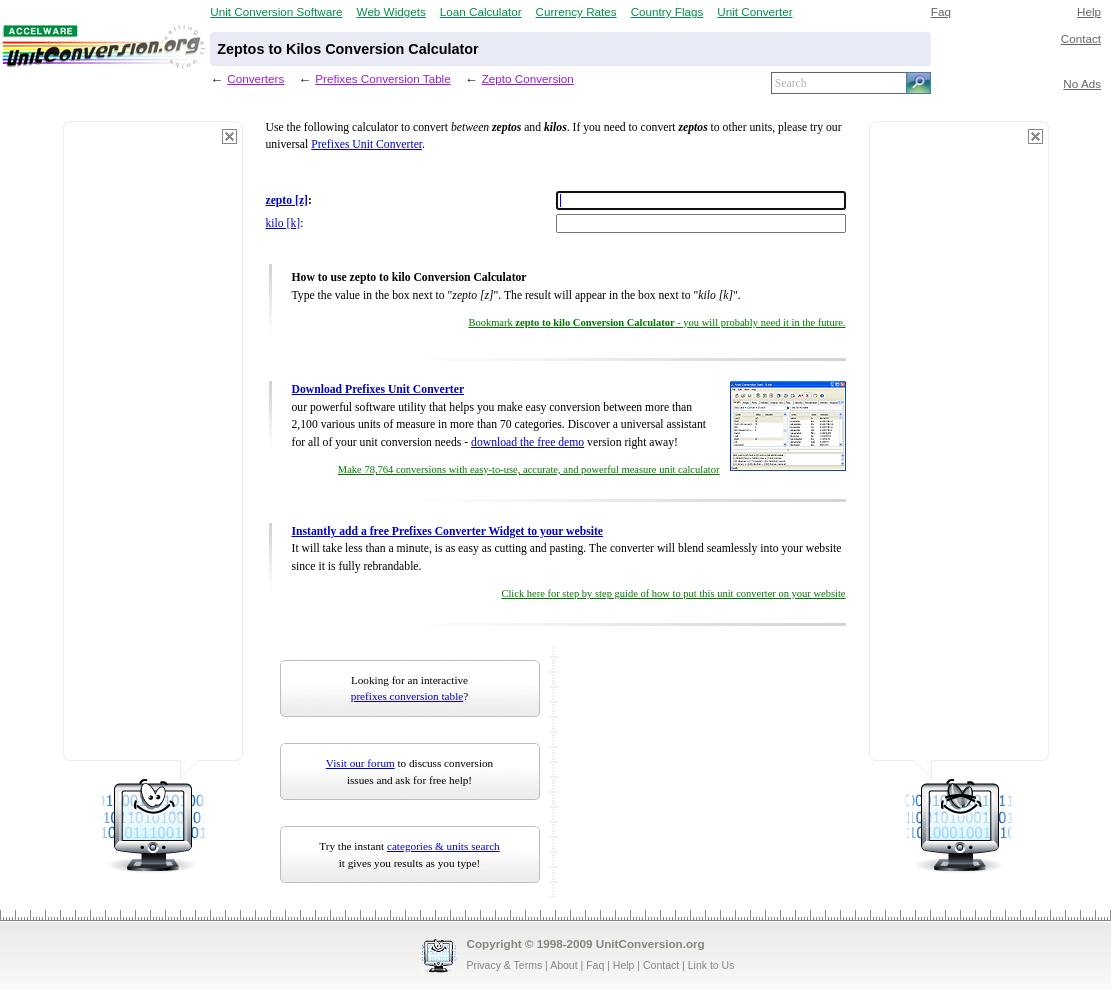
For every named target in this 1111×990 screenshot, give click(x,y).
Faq (941, 11)
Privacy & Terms (505, 965)
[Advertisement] (153, 450)
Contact (1081, 38)
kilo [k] (283, 223)
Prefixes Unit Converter (366, 144)
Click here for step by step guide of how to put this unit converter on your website (673, 593)
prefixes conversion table (407, 696)
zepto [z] (287, 200)
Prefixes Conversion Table (382, 78)
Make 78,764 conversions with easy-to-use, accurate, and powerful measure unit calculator (529, 469)
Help (1089, 11)
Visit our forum (360, 763)
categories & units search (443, 846)
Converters (255, 78)
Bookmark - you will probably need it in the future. (656, 322)
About (563, 965)
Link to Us (711, 965)
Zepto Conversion (528, 78)
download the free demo (527, 442)
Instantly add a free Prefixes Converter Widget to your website (448, 531)
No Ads (1082, 83)
